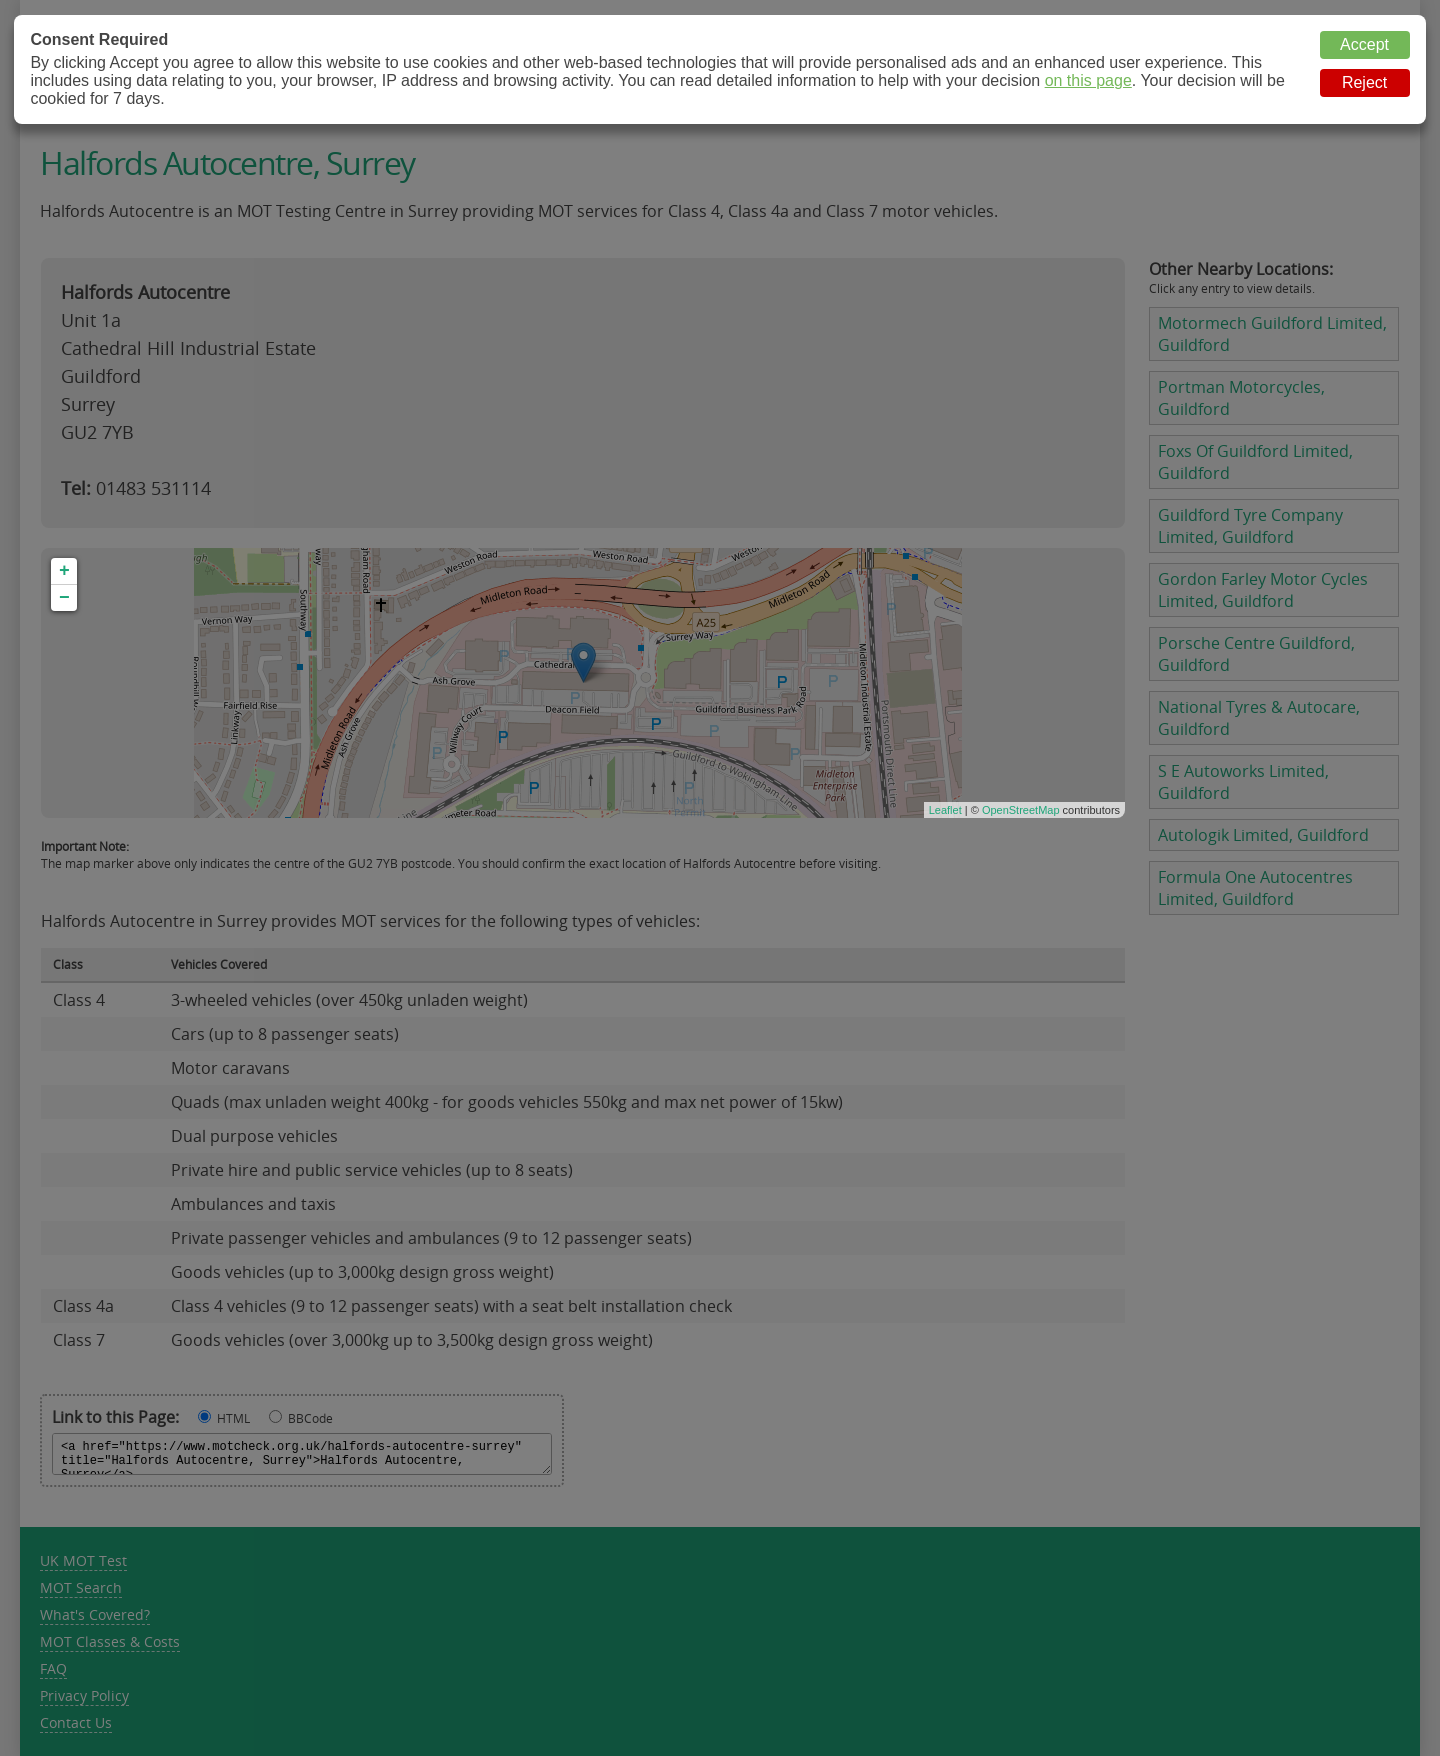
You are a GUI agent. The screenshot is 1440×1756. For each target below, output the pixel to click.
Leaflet (945, 810)
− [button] (64, 598)
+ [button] (64, 571)
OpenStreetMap (1021, 810)
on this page (1088, 80)
